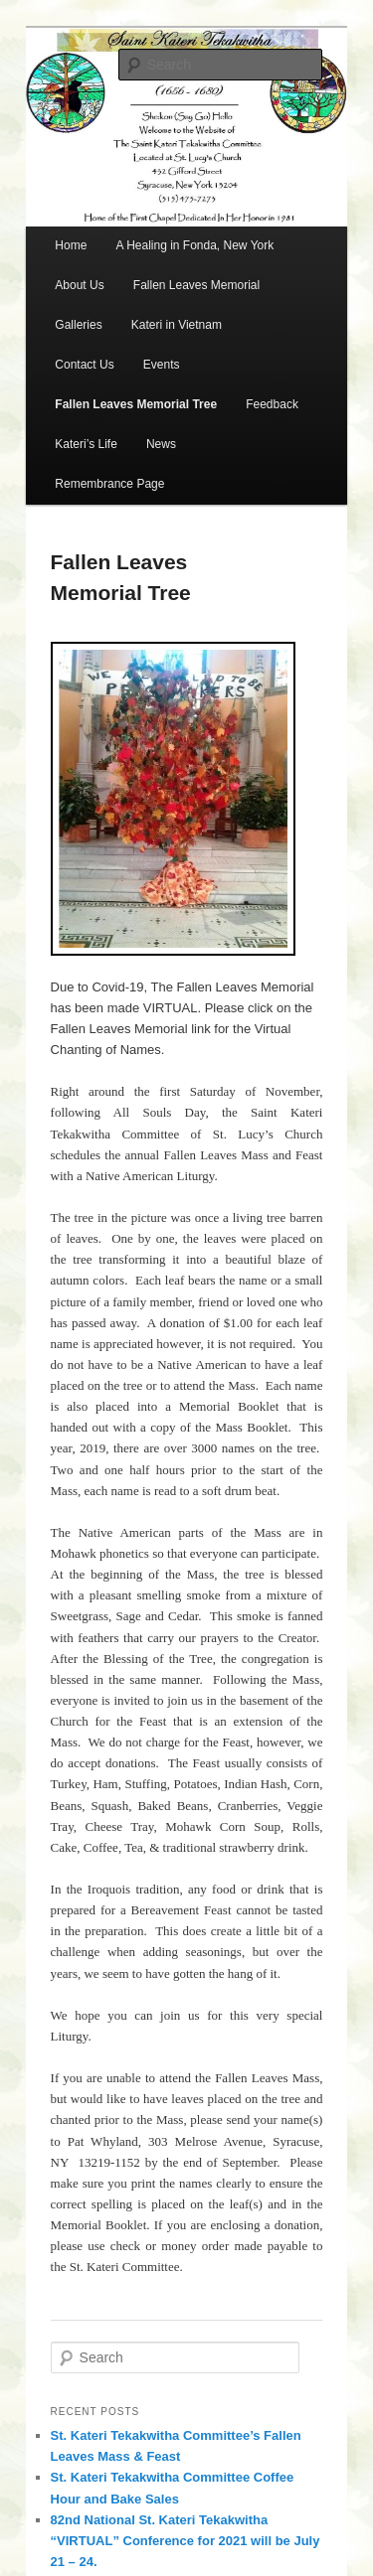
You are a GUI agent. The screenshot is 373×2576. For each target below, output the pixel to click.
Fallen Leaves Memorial (196, 285)
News (161, 444)
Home (71, 245)
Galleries (78, 325)
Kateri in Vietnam (176, 325)
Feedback (272, 404)
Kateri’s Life (85, 444)
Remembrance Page (109, 484)
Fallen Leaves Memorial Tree (136, 404)
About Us (79, 285)
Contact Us (84, 365)
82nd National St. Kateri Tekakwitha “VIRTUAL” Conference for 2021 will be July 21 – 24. (185, 2540)
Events (161, 365)
